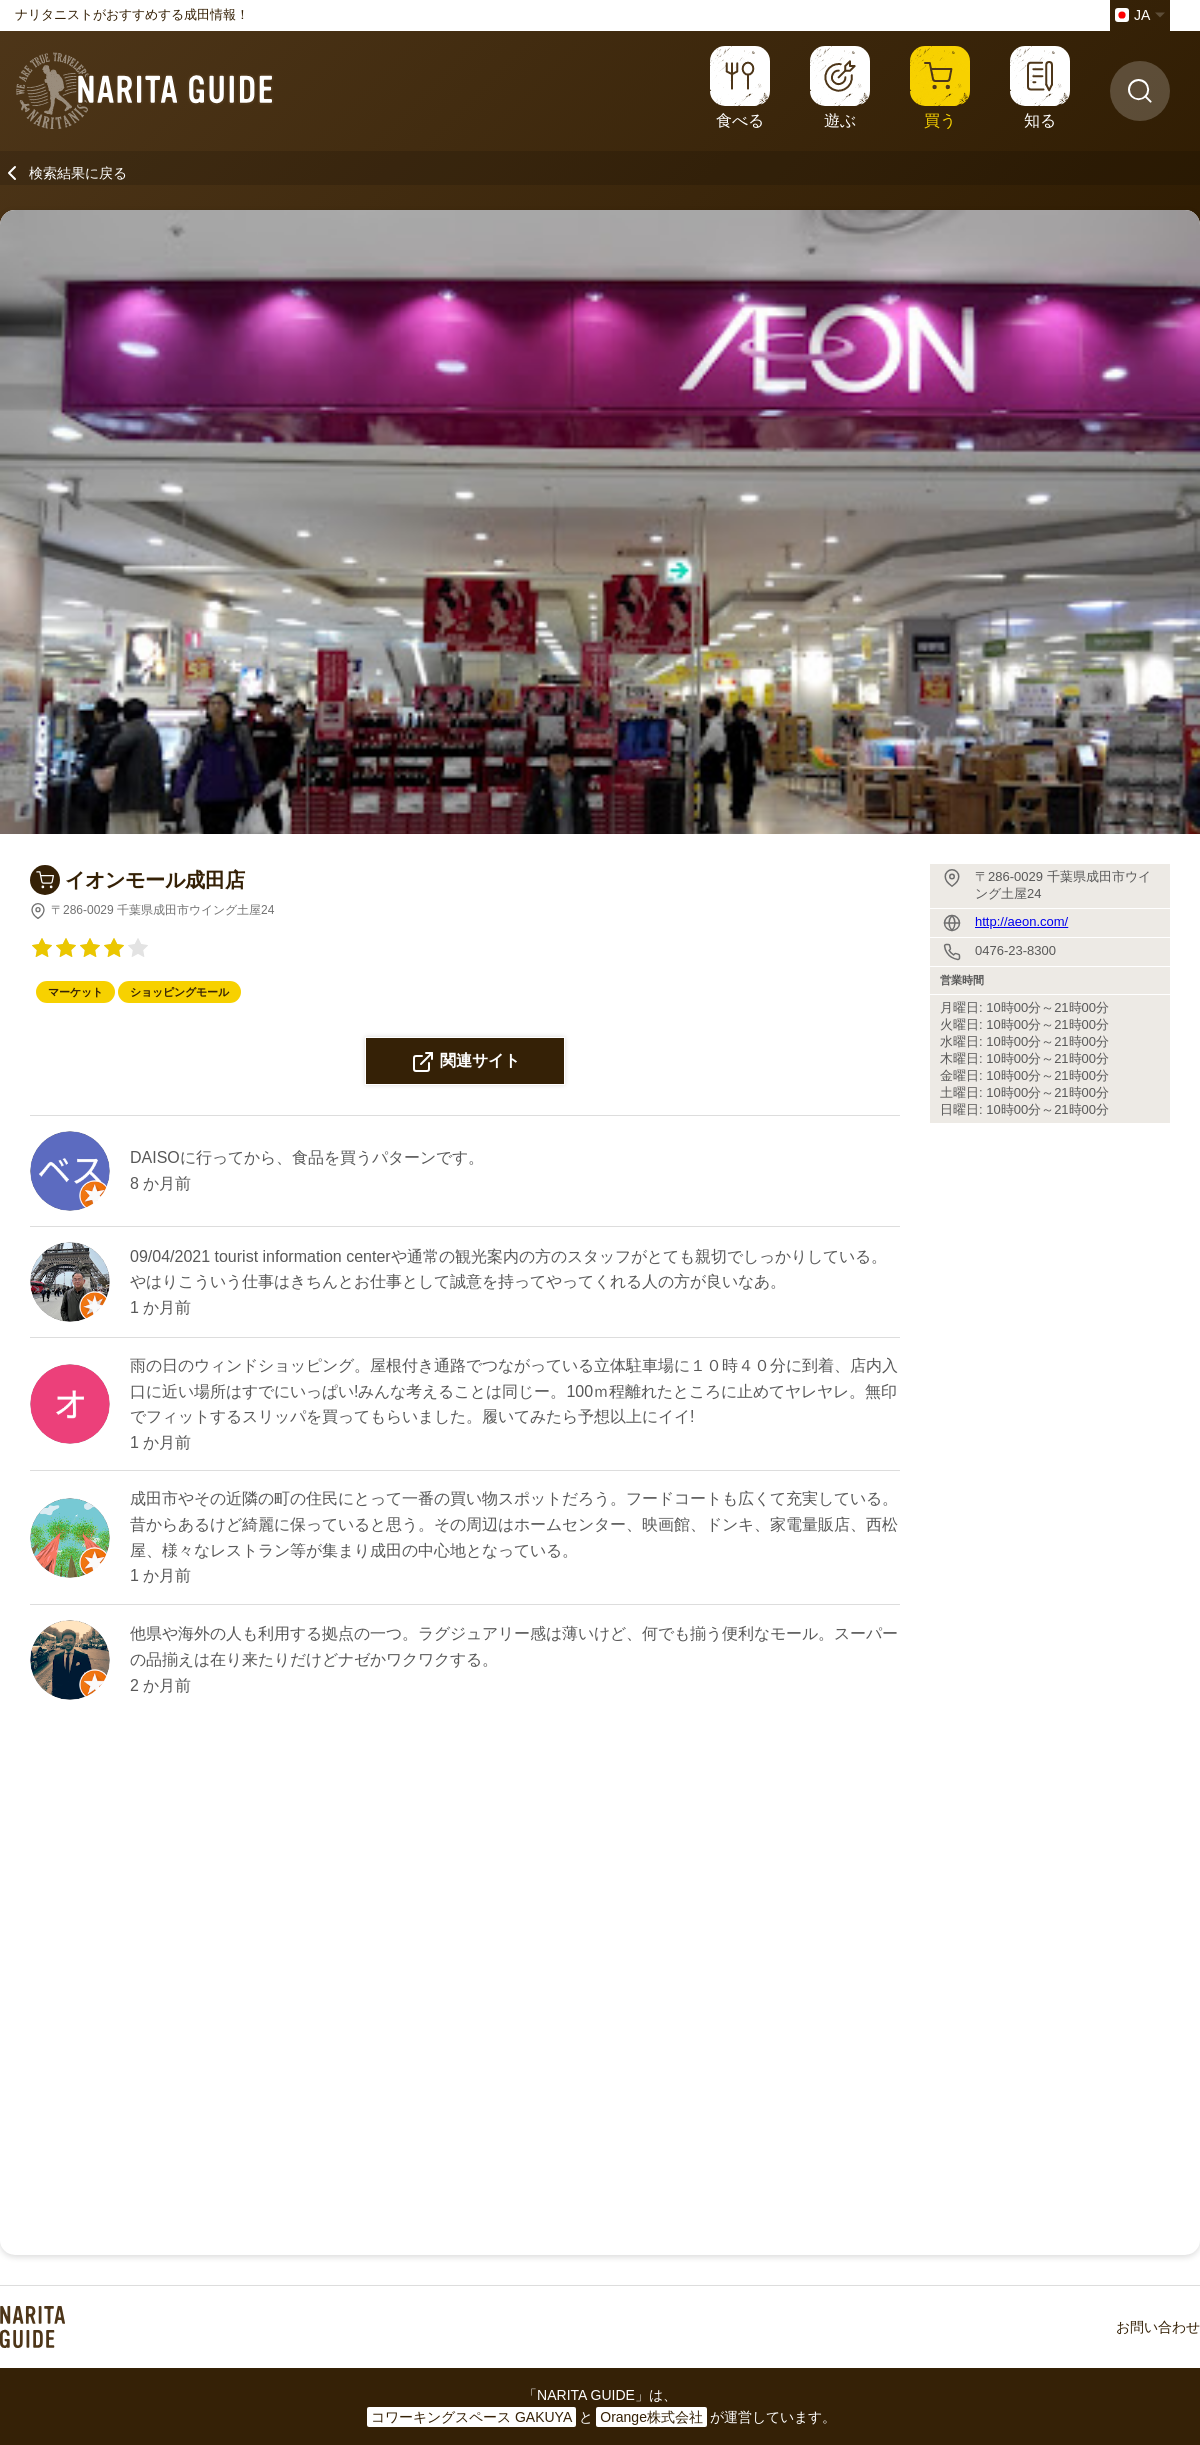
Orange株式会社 (651, 2417)
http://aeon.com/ (1021, 921)
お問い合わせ (1158, 2327)
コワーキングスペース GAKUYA (471, 2417)
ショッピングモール (179, 992)
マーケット (75, 992)
